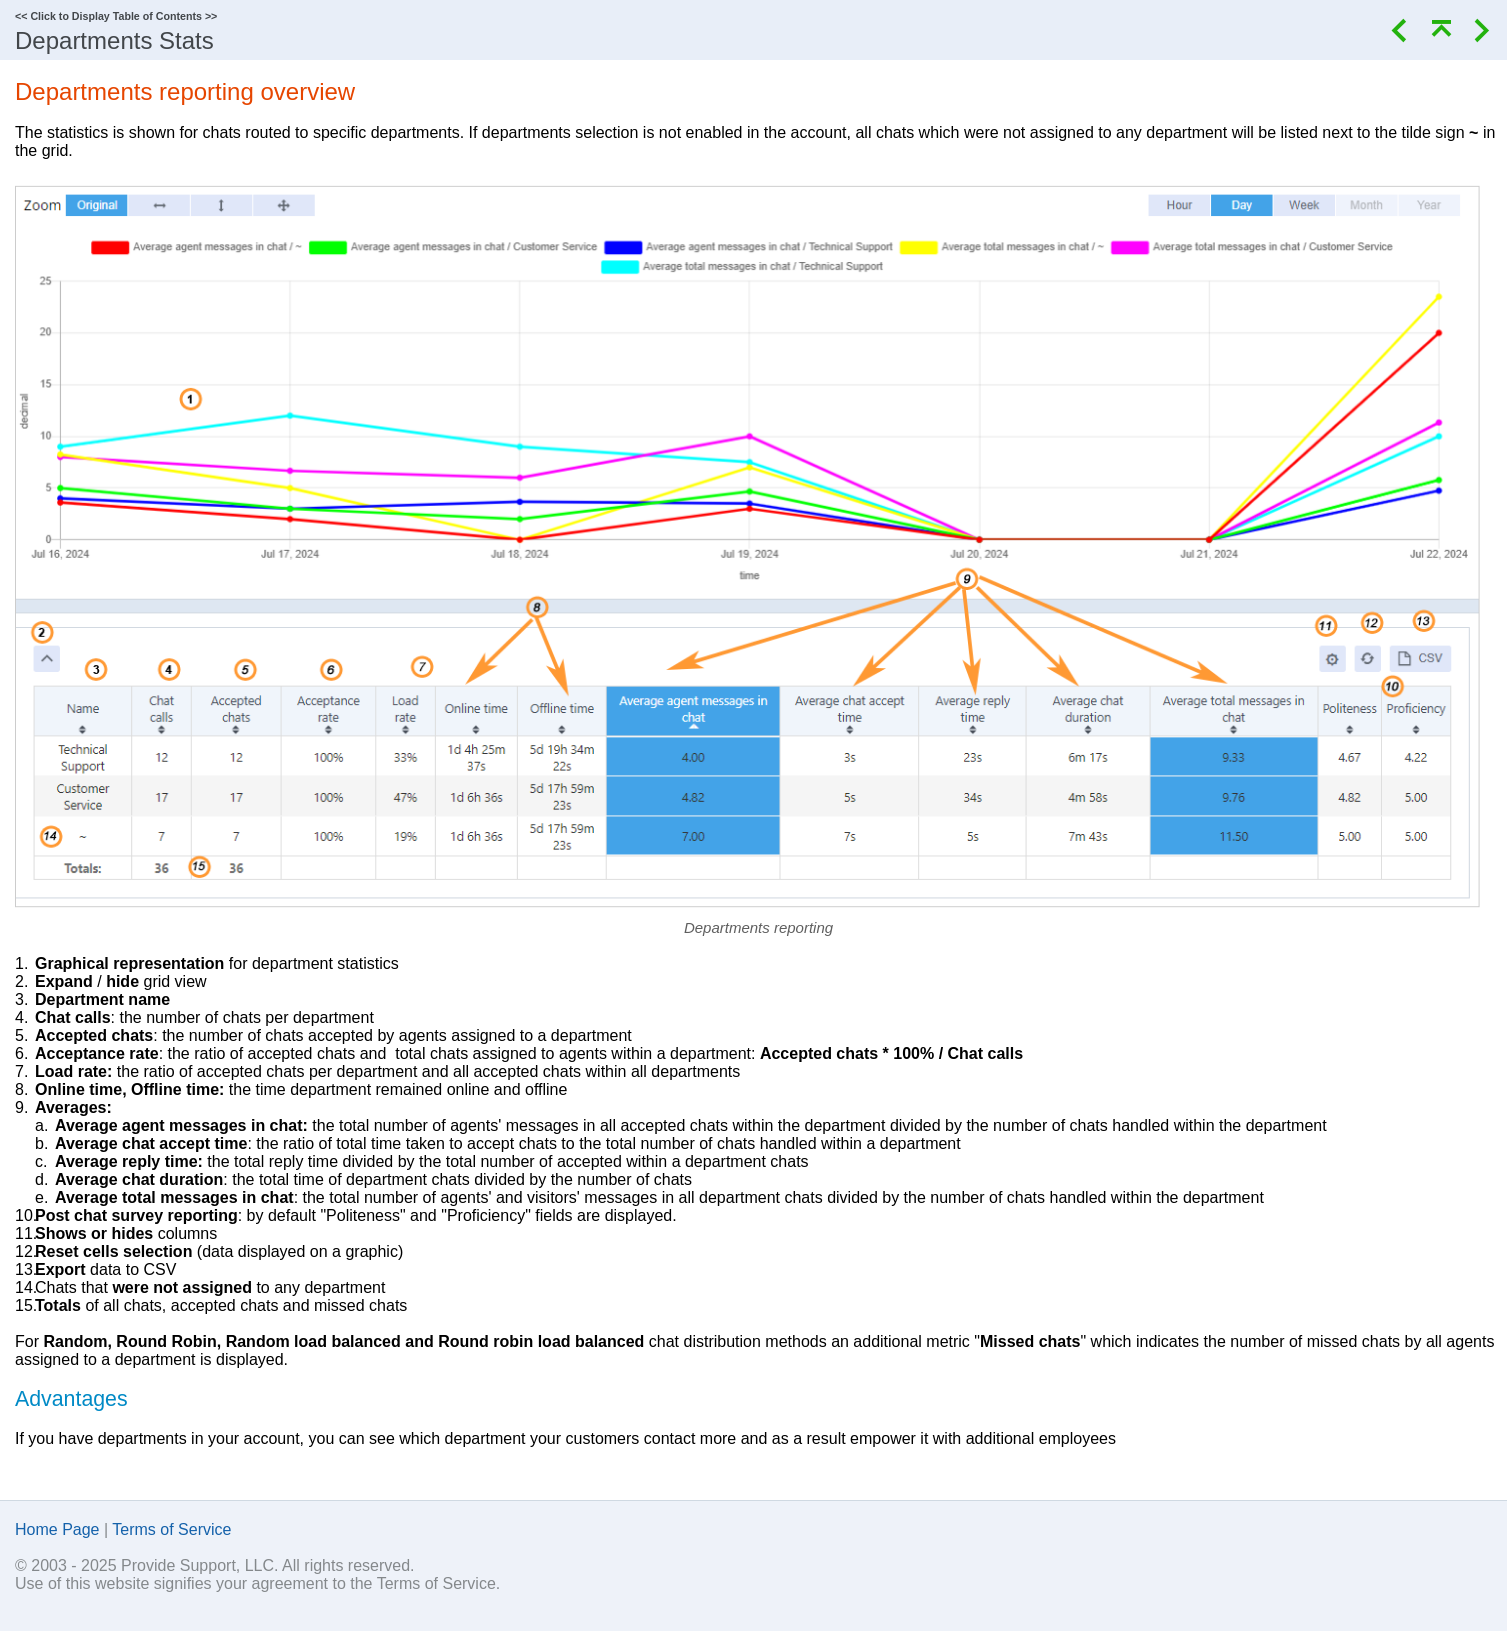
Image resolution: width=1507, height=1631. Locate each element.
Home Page (57, 1529)
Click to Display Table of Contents (116, 16)
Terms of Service (171, 1529)
